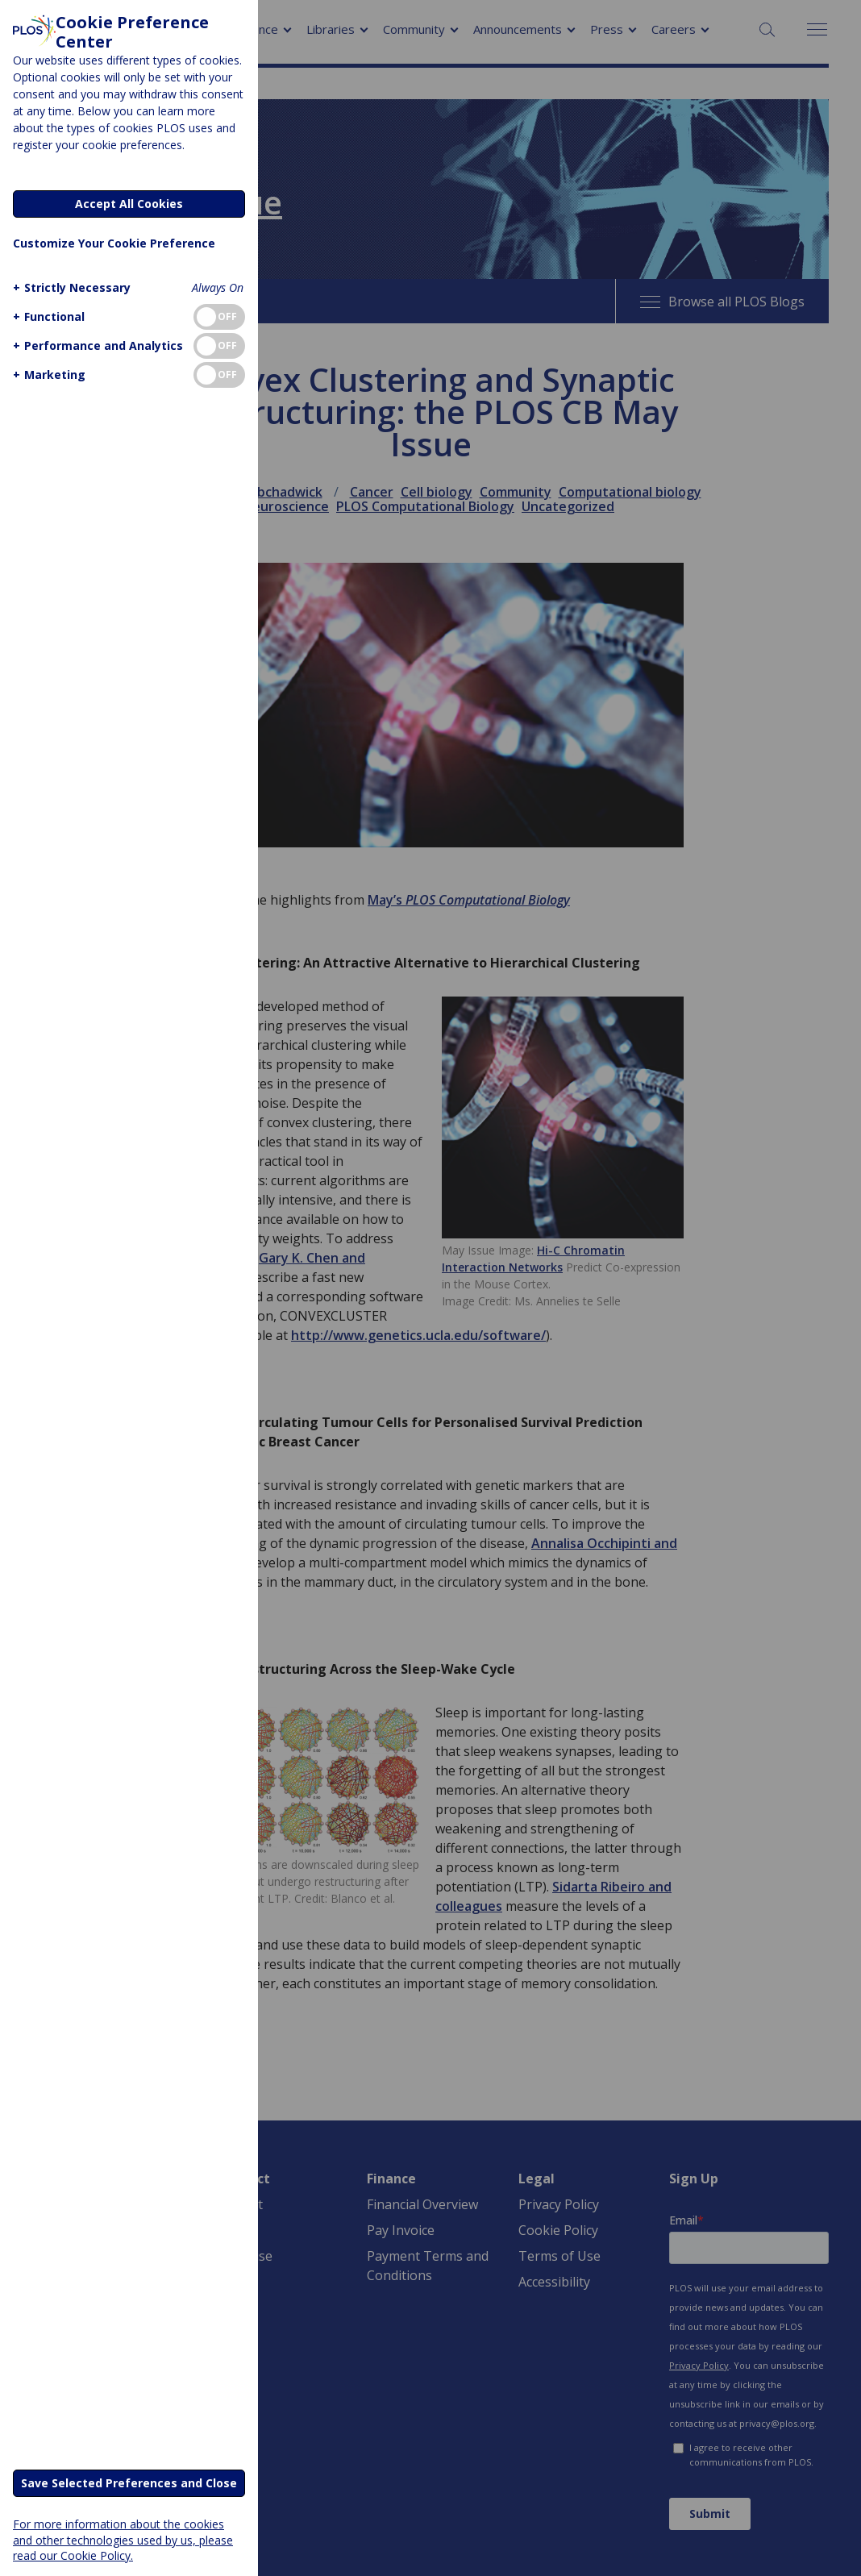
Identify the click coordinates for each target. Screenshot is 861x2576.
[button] (70, 287)
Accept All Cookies (129, 203)
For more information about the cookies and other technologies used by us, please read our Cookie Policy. (123, 2539)
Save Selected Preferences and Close (129, 2483)
